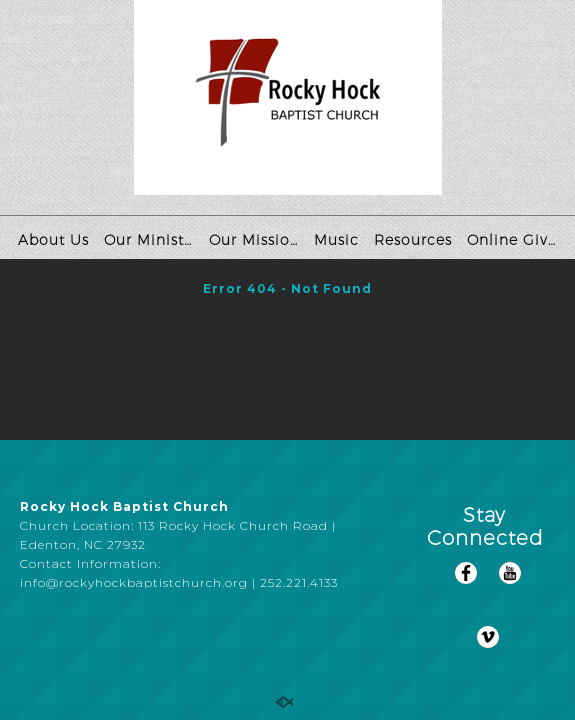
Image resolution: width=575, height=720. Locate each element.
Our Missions (256, 240)
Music (336, 240)
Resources (413, 240)
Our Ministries (151, 240)
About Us (53, 240)
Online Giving (514, 240)
